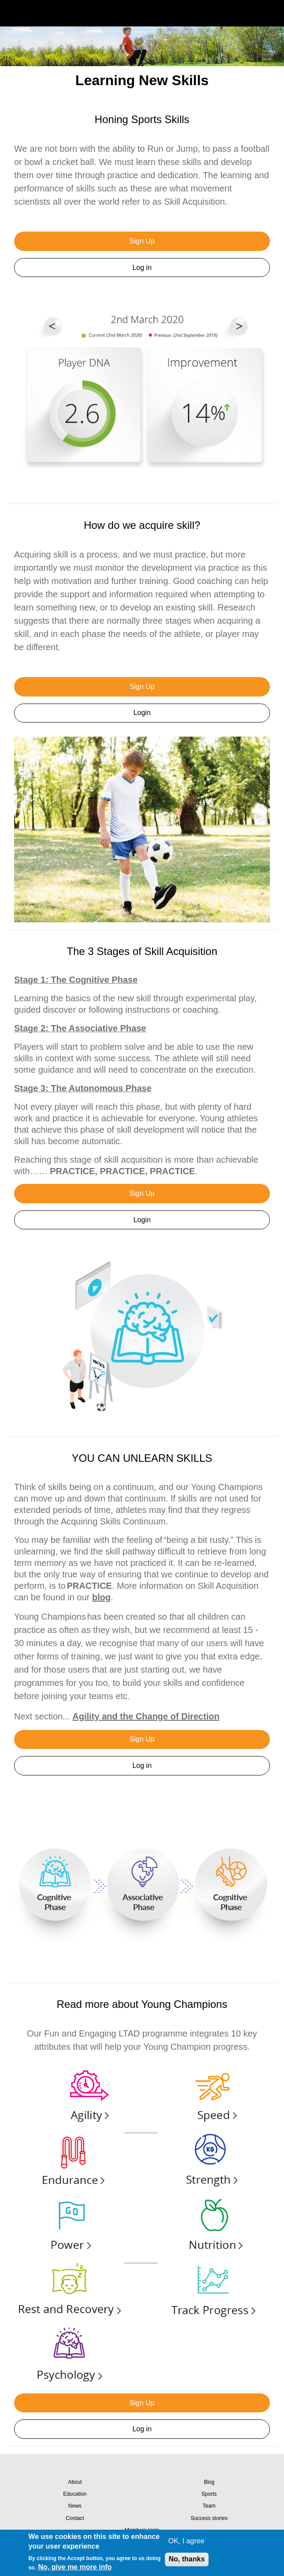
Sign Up (142, 241)
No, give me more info (75, 2567)
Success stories (209, 2518)
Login (141, 712)
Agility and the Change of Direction (145, 1716)
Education (74, 2494)
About (75, 2482)
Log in (142, 267)
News (75, 2506)
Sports (209, 2494)
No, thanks (187, 2559)
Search (250, 13)
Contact (75, 2518)
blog (101, 1597)
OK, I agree (186, 2541)
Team (208, 2506)
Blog (209, 2482)
